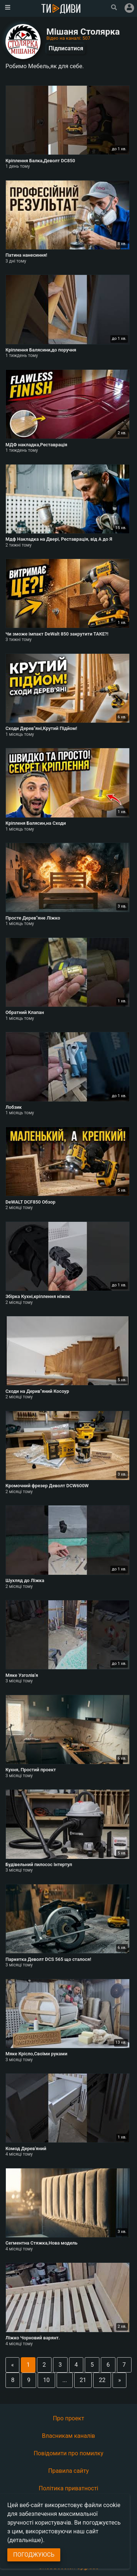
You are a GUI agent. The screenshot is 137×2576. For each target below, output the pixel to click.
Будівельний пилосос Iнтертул (38, 1864)
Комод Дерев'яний (25, 2148)
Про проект (68, 2418)
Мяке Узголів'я (21, 1675)
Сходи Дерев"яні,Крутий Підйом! (41, 728)
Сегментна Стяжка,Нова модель (41, 2243)
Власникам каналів (68, 2435)
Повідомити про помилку (68, 2453)
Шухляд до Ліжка (24, 1580)
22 (102, 2380)
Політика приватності (68, 2488)
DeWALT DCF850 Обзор (30, 1202)
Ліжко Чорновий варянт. (32, 2337)
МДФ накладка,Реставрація (36, 444)
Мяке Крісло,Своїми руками (36, 2053)
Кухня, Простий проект (30, 1769)
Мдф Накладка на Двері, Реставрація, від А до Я (58, 539)
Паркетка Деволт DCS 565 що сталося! (48, 1959)
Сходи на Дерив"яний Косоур (37, 1391)
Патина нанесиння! (26, 255)
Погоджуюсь (33, 2554)
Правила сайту (68, 2470)
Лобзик (13, 1107)
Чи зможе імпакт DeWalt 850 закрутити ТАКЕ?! (57, 634)
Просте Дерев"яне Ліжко (32, 918)
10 (46, 2380)
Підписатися (66, 48)
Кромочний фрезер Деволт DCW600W (47, 1485)
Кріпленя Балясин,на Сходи (35, 823)
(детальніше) (25, 2540)
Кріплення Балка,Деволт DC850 (40, 160)
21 (83, 2380)
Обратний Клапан (24, 1012)
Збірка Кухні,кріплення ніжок (37, 1296)
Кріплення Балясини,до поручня (40, 350)
